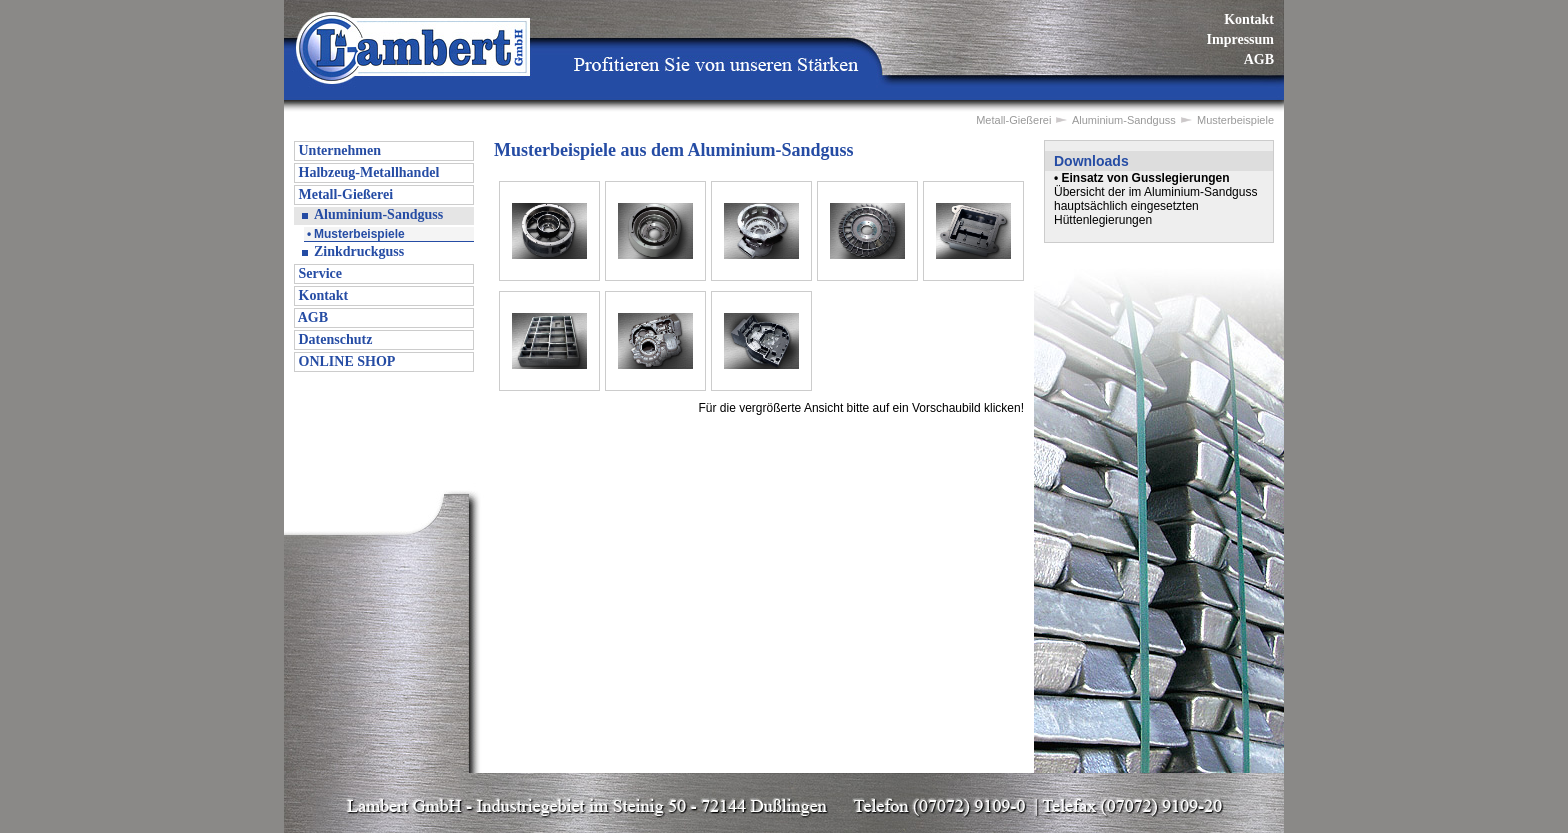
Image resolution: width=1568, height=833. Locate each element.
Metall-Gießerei (344, 194)
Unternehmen (338, 150)
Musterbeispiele (359, 234)
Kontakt (1249, 19)
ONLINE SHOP (345, 361)
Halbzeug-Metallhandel (367, 172)
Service (318, 273)
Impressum (1240, 39)
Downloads (1091, 161)
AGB (1259, 59)
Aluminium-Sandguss (378, 214)
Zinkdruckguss (359, 251)
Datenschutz (333, 339)
